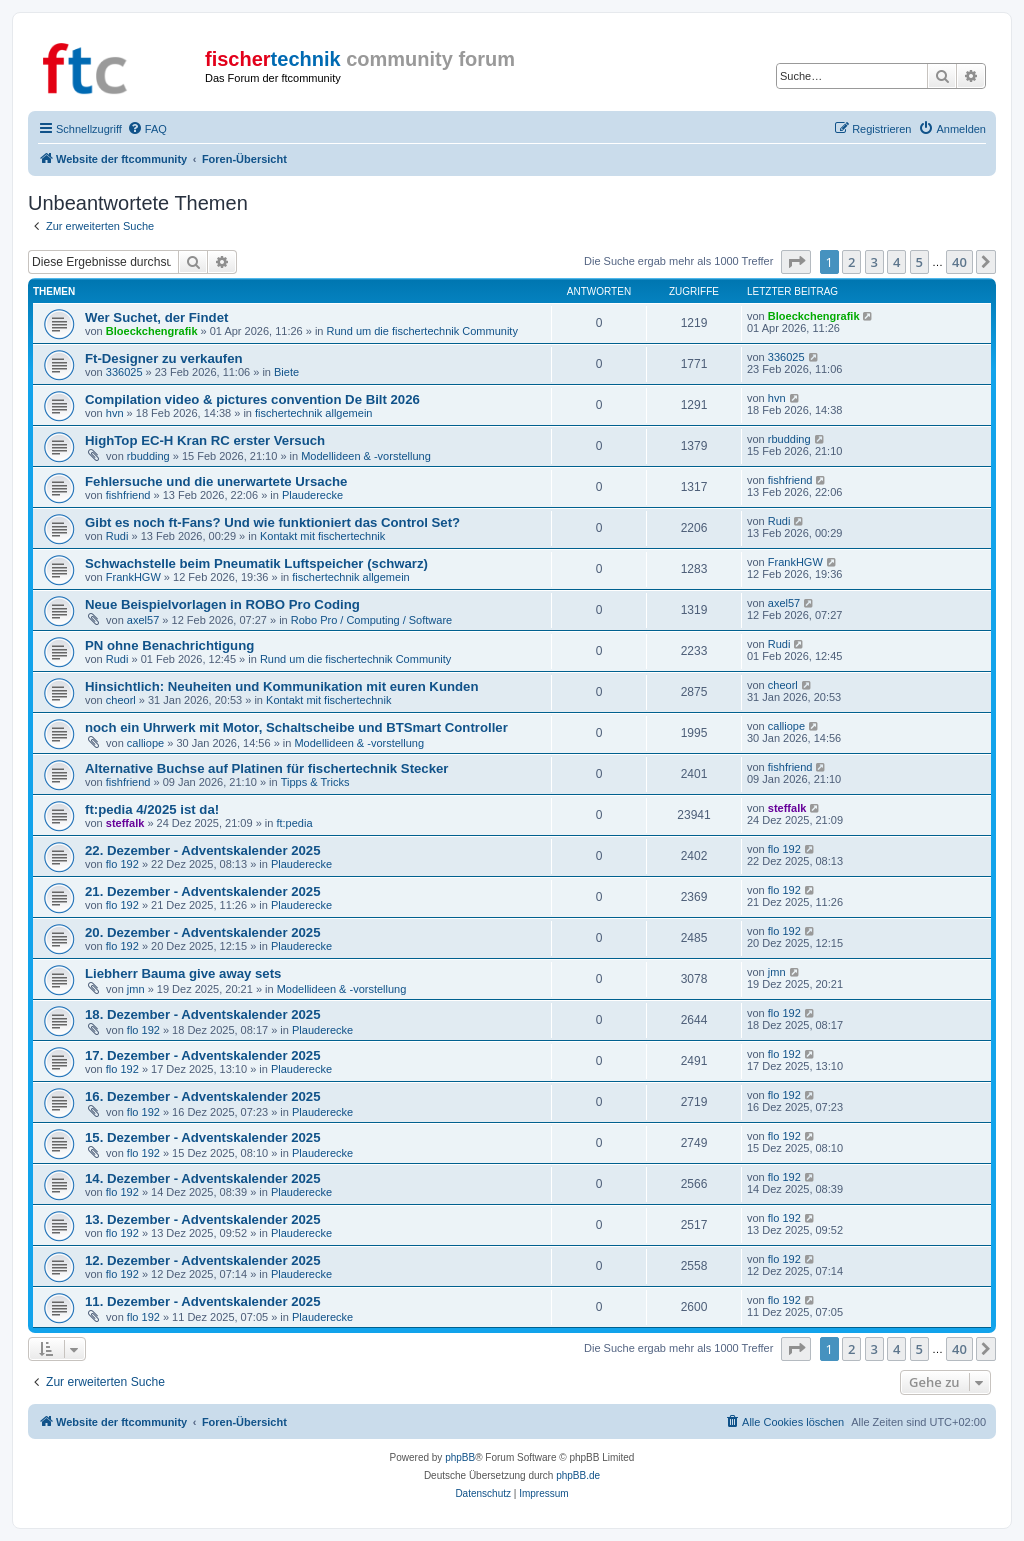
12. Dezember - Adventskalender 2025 (203, 1260)
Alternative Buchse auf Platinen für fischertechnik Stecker (267, 768)
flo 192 (122, 864)
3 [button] (874, 262)
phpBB (460, 1457)
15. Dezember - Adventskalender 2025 (203, 1137)
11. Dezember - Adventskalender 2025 (203, 1301)
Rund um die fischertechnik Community (422, 331)
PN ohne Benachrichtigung (169, 645)
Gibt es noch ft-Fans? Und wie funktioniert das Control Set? (272, 522)
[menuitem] (147, 129)
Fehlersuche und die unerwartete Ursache (216, 481)
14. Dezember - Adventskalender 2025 (203, 1178)
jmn (136, 989)
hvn (115, 413)
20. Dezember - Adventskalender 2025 (203, 932)
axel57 (143, 620)
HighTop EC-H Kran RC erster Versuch (205, 440)
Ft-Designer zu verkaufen (164, 358)
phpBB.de (578, 1475)
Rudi (117, 536)
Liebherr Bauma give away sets (183, 973)
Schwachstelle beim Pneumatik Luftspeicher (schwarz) (256, 563)
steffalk (125, 823)
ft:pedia (294, 823)
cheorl (121, 700)
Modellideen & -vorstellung (366, 456)
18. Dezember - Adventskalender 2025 (203, 1014)
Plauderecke (312, 495)
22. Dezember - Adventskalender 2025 (203, 850)
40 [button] (959, 262)
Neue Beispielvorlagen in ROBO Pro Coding (222, 604)
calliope (145, 743)
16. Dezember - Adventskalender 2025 (203, 1096)
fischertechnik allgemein (313, 413)
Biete (286, 372)
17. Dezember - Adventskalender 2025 (203, 1055)
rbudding (148, 456)
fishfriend (128, 495)
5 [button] (919, 262)
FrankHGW (133, 577)
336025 (124, 372)
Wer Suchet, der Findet (156, 317)
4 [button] (896, 262)
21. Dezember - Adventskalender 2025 (203, 891)
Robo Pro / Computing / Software (371, 620)
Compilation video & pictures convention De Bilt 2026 (252, 399)
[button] (796, 262)
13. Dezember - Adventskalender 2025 (203, 1219)
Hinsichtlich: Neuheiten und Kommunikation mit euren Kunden (281, 686)
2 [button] (851, 262)
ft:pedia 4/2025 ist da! (152, 809)
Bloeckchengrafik (152, 331)
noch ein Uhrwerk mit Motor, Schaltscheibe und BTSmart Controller (296, 727)
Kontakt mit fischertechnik (322, 536)
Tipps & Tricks (315, 782)
